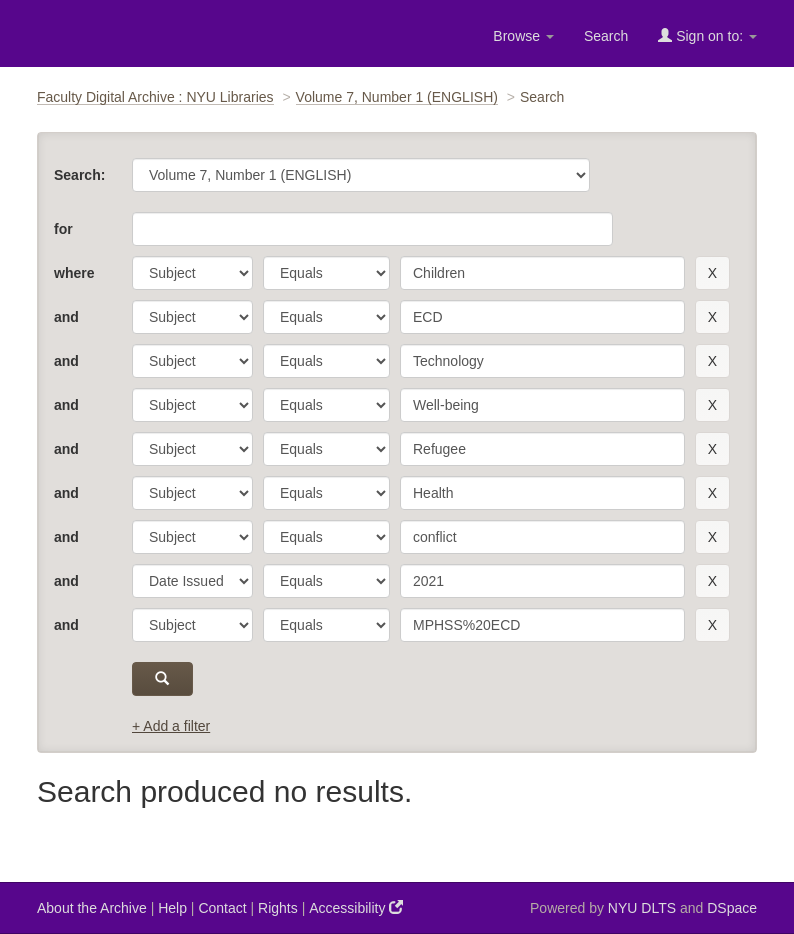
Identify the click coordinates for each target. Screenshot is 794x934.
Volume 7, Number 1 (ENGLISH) (397, 97)
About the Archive (92, 908)
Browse (523, 36)
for (63, 229)
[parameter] (192, 273)
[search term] (542, 273)
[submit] (162, 679)
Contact (222, 908)
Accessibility (356, 907)
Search (606, 36)
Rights (278, 908)
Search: (79, 175)
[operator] (326, 273)
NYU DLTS (642, 908)
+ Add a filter (171, 726)
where (74, 273)
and (66, 317)
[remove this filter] (712, 273)
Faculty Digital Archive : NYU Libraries (155, 97)
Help (172, 908)
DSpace (732, 908)
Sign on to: (707, 35)
